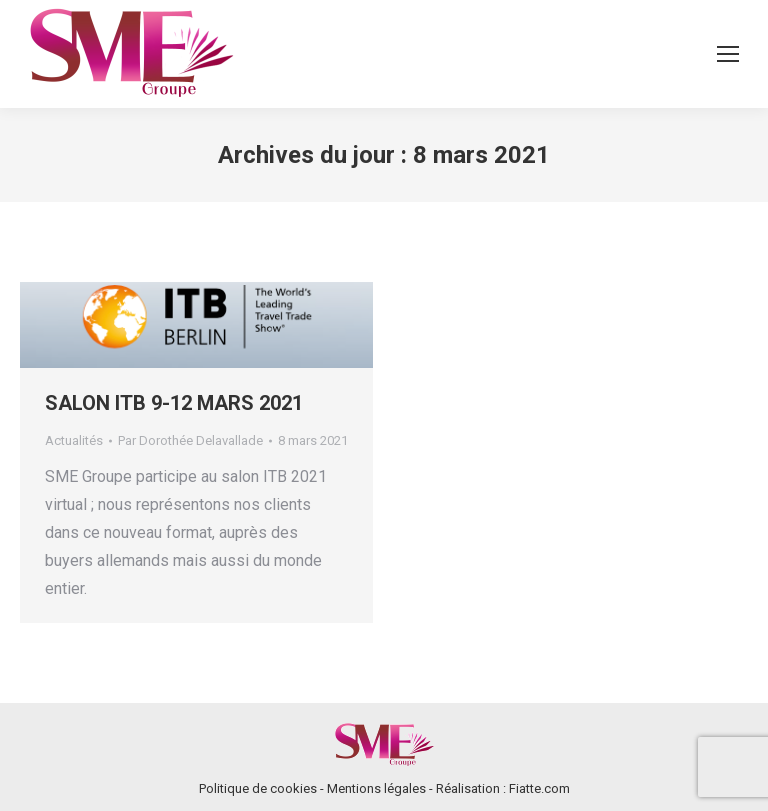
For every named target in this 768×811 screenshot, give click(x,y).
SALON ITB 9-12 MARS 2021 (174, 403)
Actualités (74, 440)
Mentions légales (376, 788)
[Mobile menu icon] (728, 54)
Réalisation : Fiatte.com (503, 788)
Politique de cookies (258, 788)
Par (190, 440)
